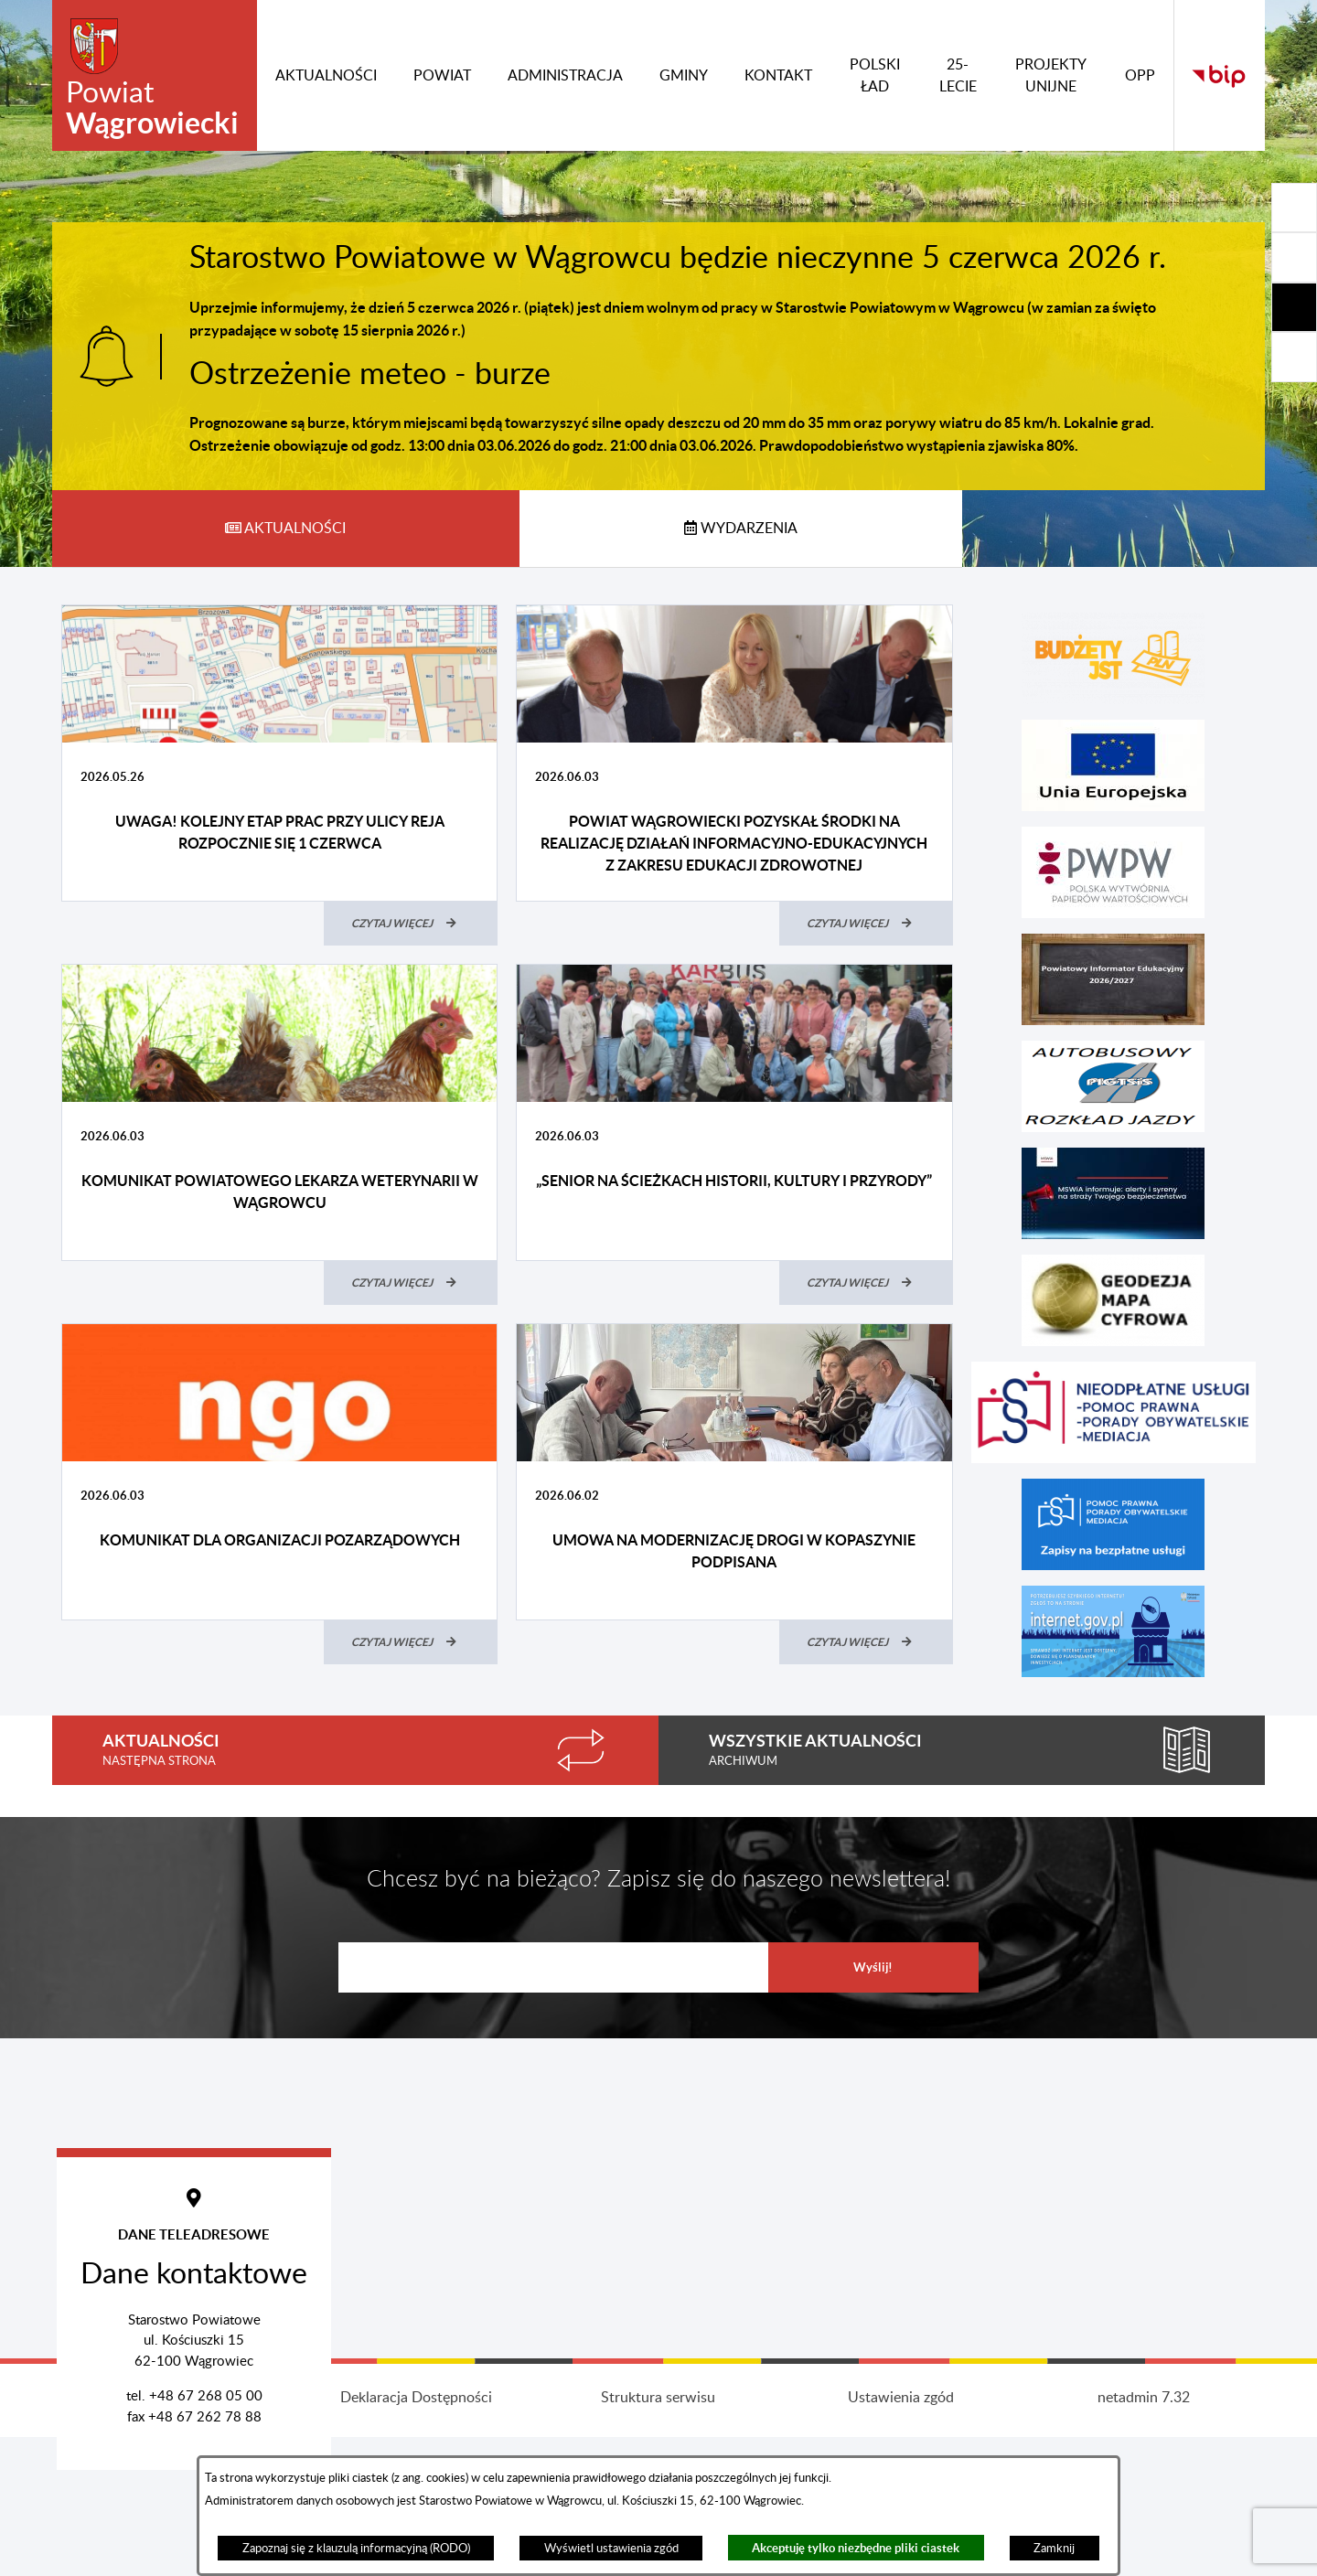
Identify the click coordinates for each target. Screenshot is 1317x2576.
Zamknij (1054, 2548)
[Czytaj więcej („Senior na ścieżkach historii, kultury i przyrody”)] (866, 1283)
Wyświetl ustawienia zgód (611, 2548)
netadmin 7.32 (1144, 2536)
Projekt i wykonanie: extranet (174, 2536)
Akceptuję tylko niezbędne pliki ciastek (855, 2548)
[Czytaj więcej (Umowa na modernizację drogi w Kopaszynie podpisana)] (866, 1642)
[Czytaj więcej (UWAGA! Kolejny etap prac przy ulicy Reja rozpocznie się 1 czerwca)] (411, 924)
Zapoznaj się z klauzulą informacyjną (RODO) (356, 2548)
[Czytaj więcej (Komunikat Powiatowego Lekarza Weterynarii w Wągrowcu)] (411, 1283)
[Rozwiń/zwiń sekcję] (1294, 207)
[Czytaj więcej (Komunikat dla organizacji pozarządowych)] (411, 1642)
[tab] (285, 528)
